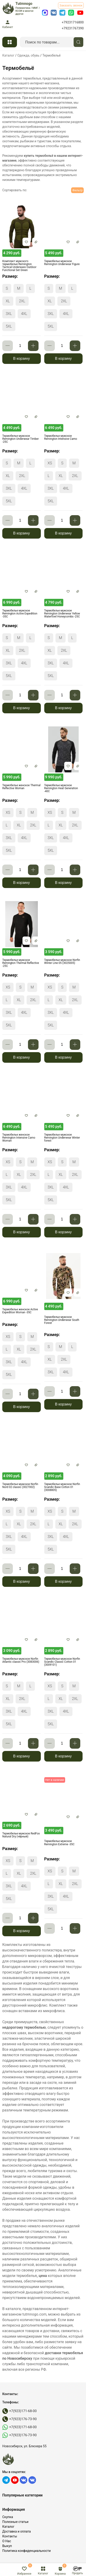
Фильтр (77, 190)
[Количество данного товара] (20, 345)
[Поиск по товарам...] (52, 42)
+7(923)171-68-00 (23, 2411)
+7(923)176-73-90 (23, 2419)
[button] (26, 242)
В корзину (21, 358)
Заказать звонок (70, 5)
